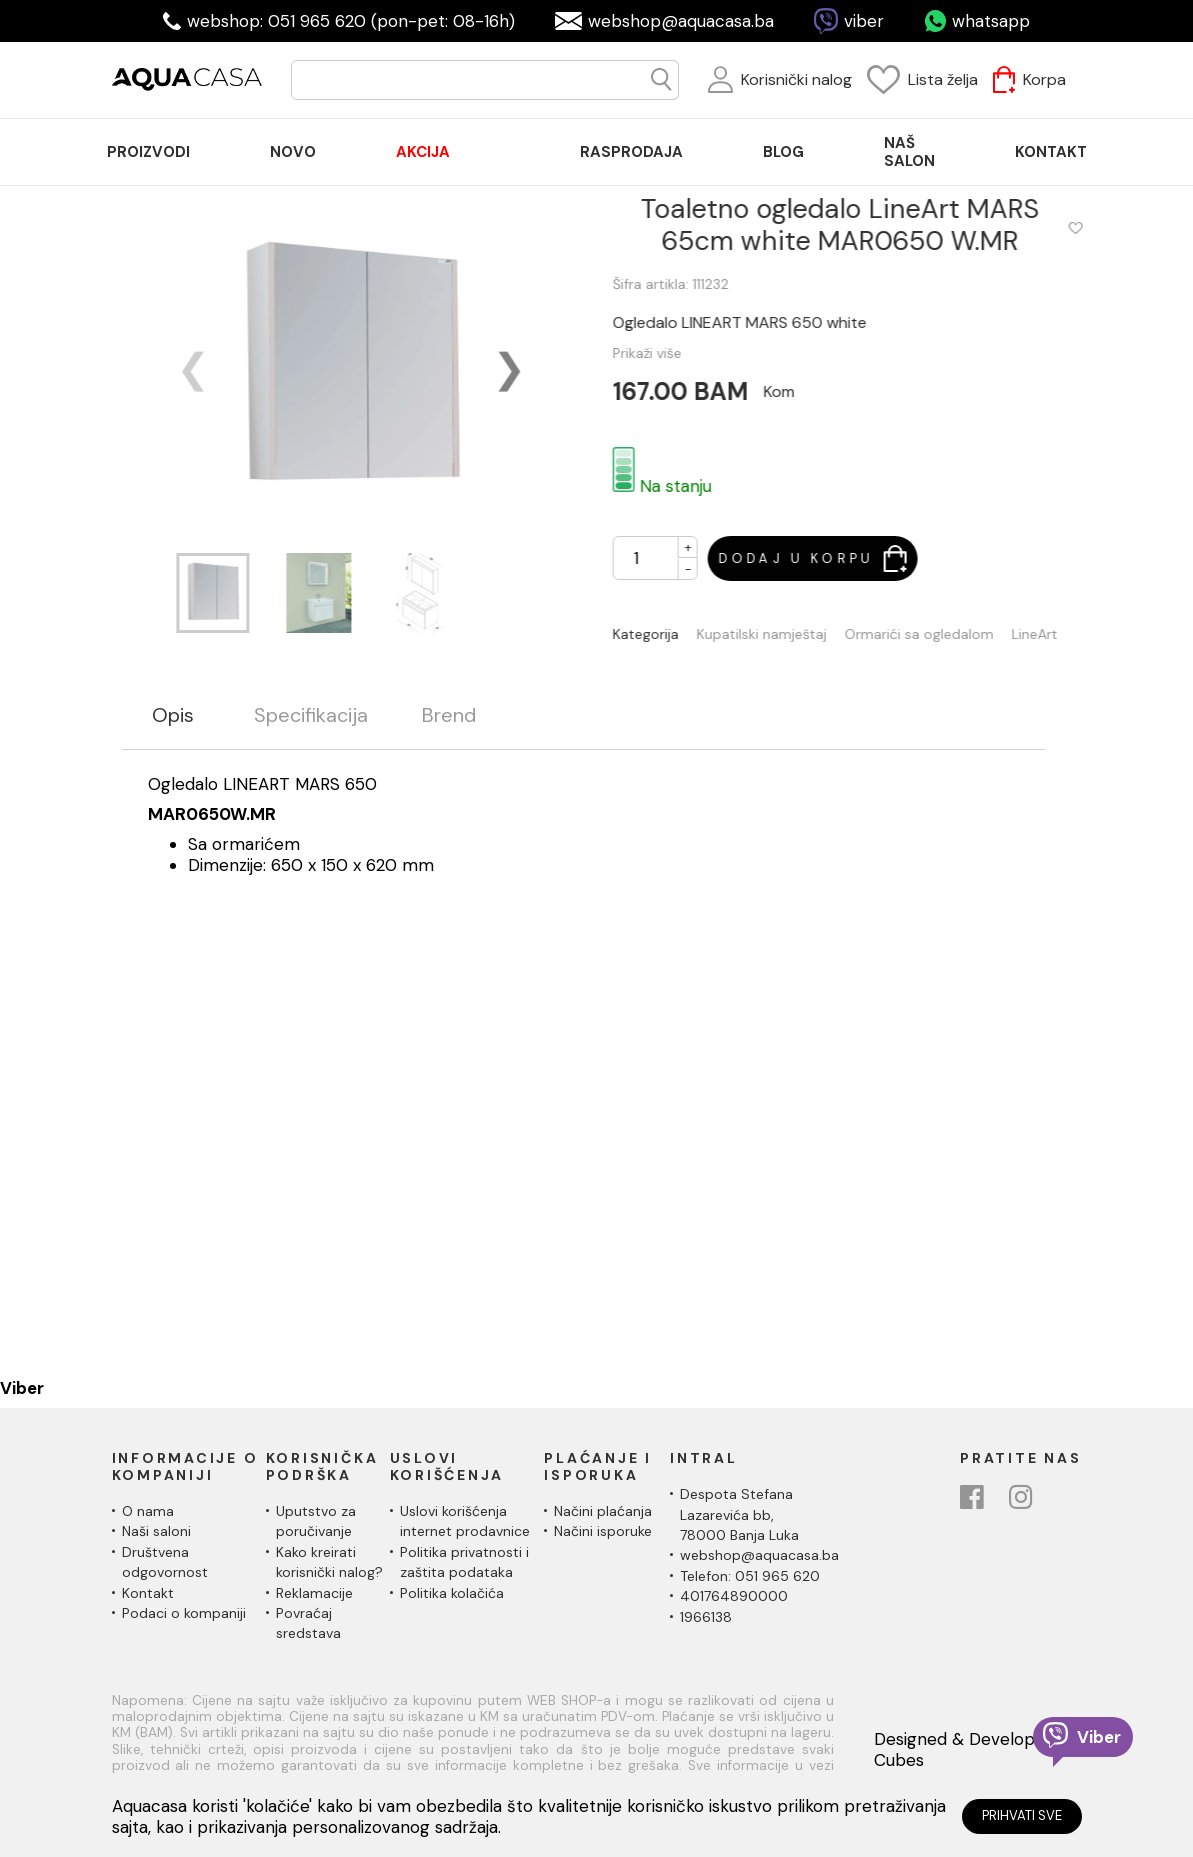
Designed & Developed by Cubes (976, 1749)
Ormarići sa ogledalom (934, 634)
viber (864, 21)
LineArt (1050, 634)
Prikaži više (662, 353)
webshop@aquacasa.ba (681, 21)
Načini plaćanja (603, 1511)
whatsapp (991, 21)
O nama (148, 1511)
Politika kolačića (452, 1593)
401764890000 (734, 1596)
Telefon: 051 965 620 (750, 1576)
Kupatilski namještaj (777, 634)
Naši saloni (156, 1531)
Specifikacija (311, 715)
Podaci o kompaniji (184, 1613)
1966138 (706, 1617)
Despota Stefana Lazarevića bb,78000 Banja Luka (739, 1514)
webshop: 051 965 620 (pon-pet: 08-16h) (351, 21)
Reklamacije (314, 1593)
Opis (173, 715)
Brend (449, 715)
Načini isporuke (603, 1531)
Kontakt (148, 1593)
